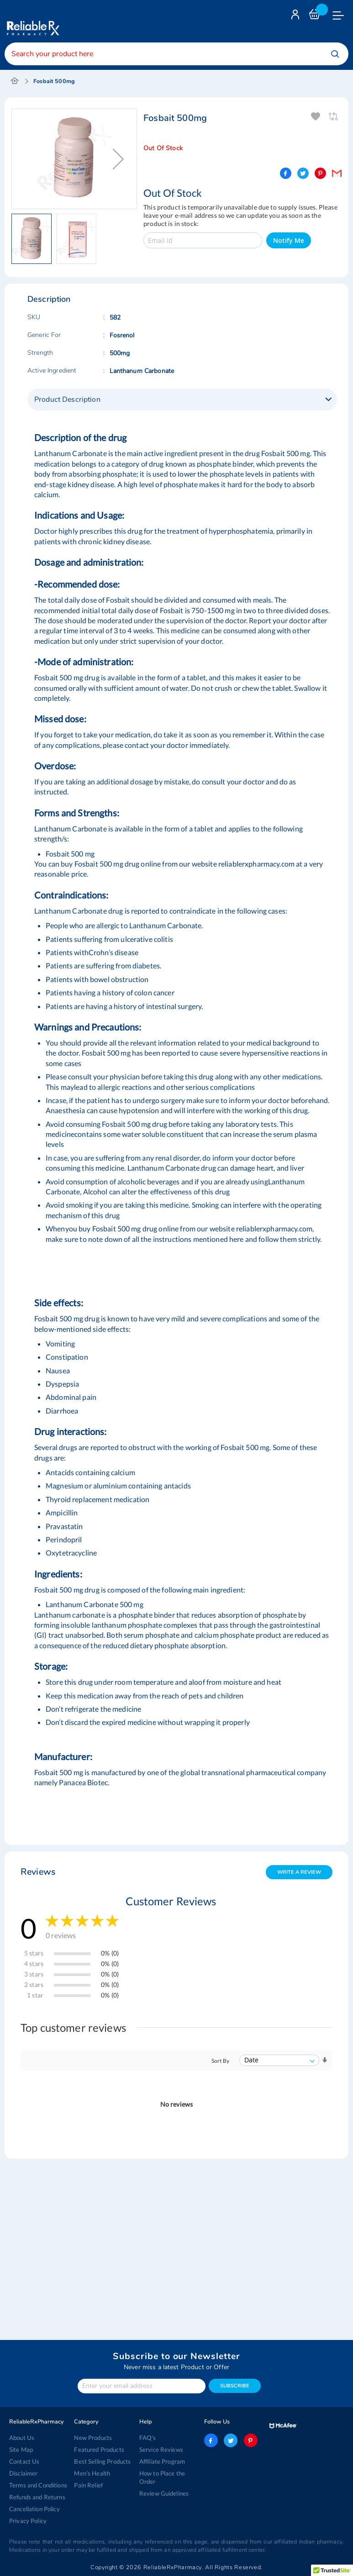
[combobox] (176, 53)
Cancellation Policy (34, 2509)
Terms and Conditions (38, 2485)
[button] (118, 159)
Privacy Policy (28, 2520)
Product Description (67, 399)
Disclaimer (23, 2473)
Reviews (38, 1872)
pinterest (251, 2440)
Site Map (21, 2449)
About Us (21, 2437)
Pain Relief (88, 2485)
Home (15, 81)
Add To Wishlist (316, 117)
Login (296, 16)
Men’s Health (92, 2473)
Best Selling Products (102, 2461)
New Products (93, 2437)
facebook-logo (211, 2440)
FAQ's (147, 2437)
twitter (230, 2440)
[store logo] (32, 21)
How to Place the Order (162, 2477)
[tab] (182, 399)
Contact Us (24, 2461)
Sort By (220, 2060)
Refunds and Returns (37, 2497)
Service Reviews (161, 2449)
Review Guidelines (164, 2493)
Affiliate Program (162, 2461)
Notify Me (288, 240)
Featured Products (99, 2449)
